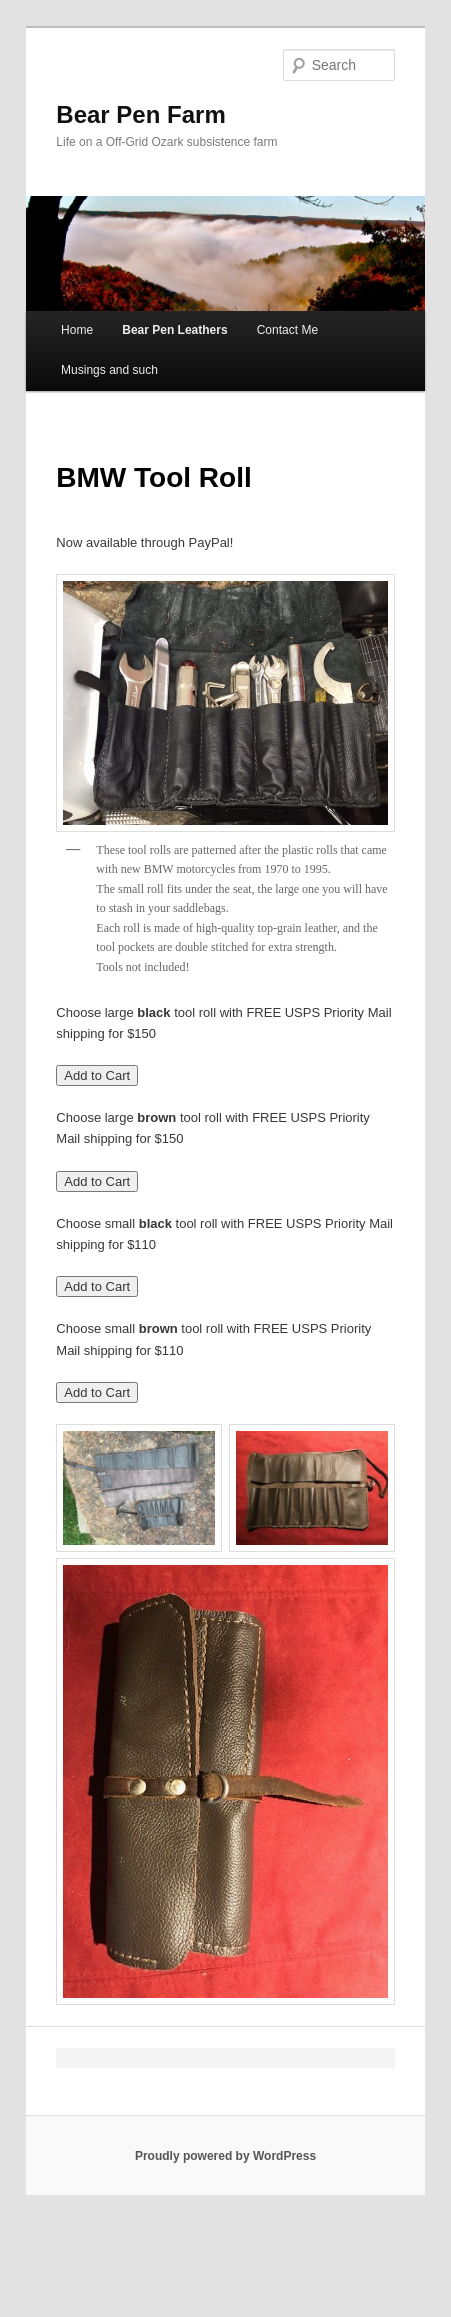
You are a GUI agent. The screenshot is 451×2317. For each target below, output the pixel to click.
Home (77, 330)
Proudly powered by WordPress (225, 2156)
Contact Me (287, 330)
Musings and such (109, 370)
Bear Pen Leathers (174, 330)
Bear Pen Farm (140, 114)
